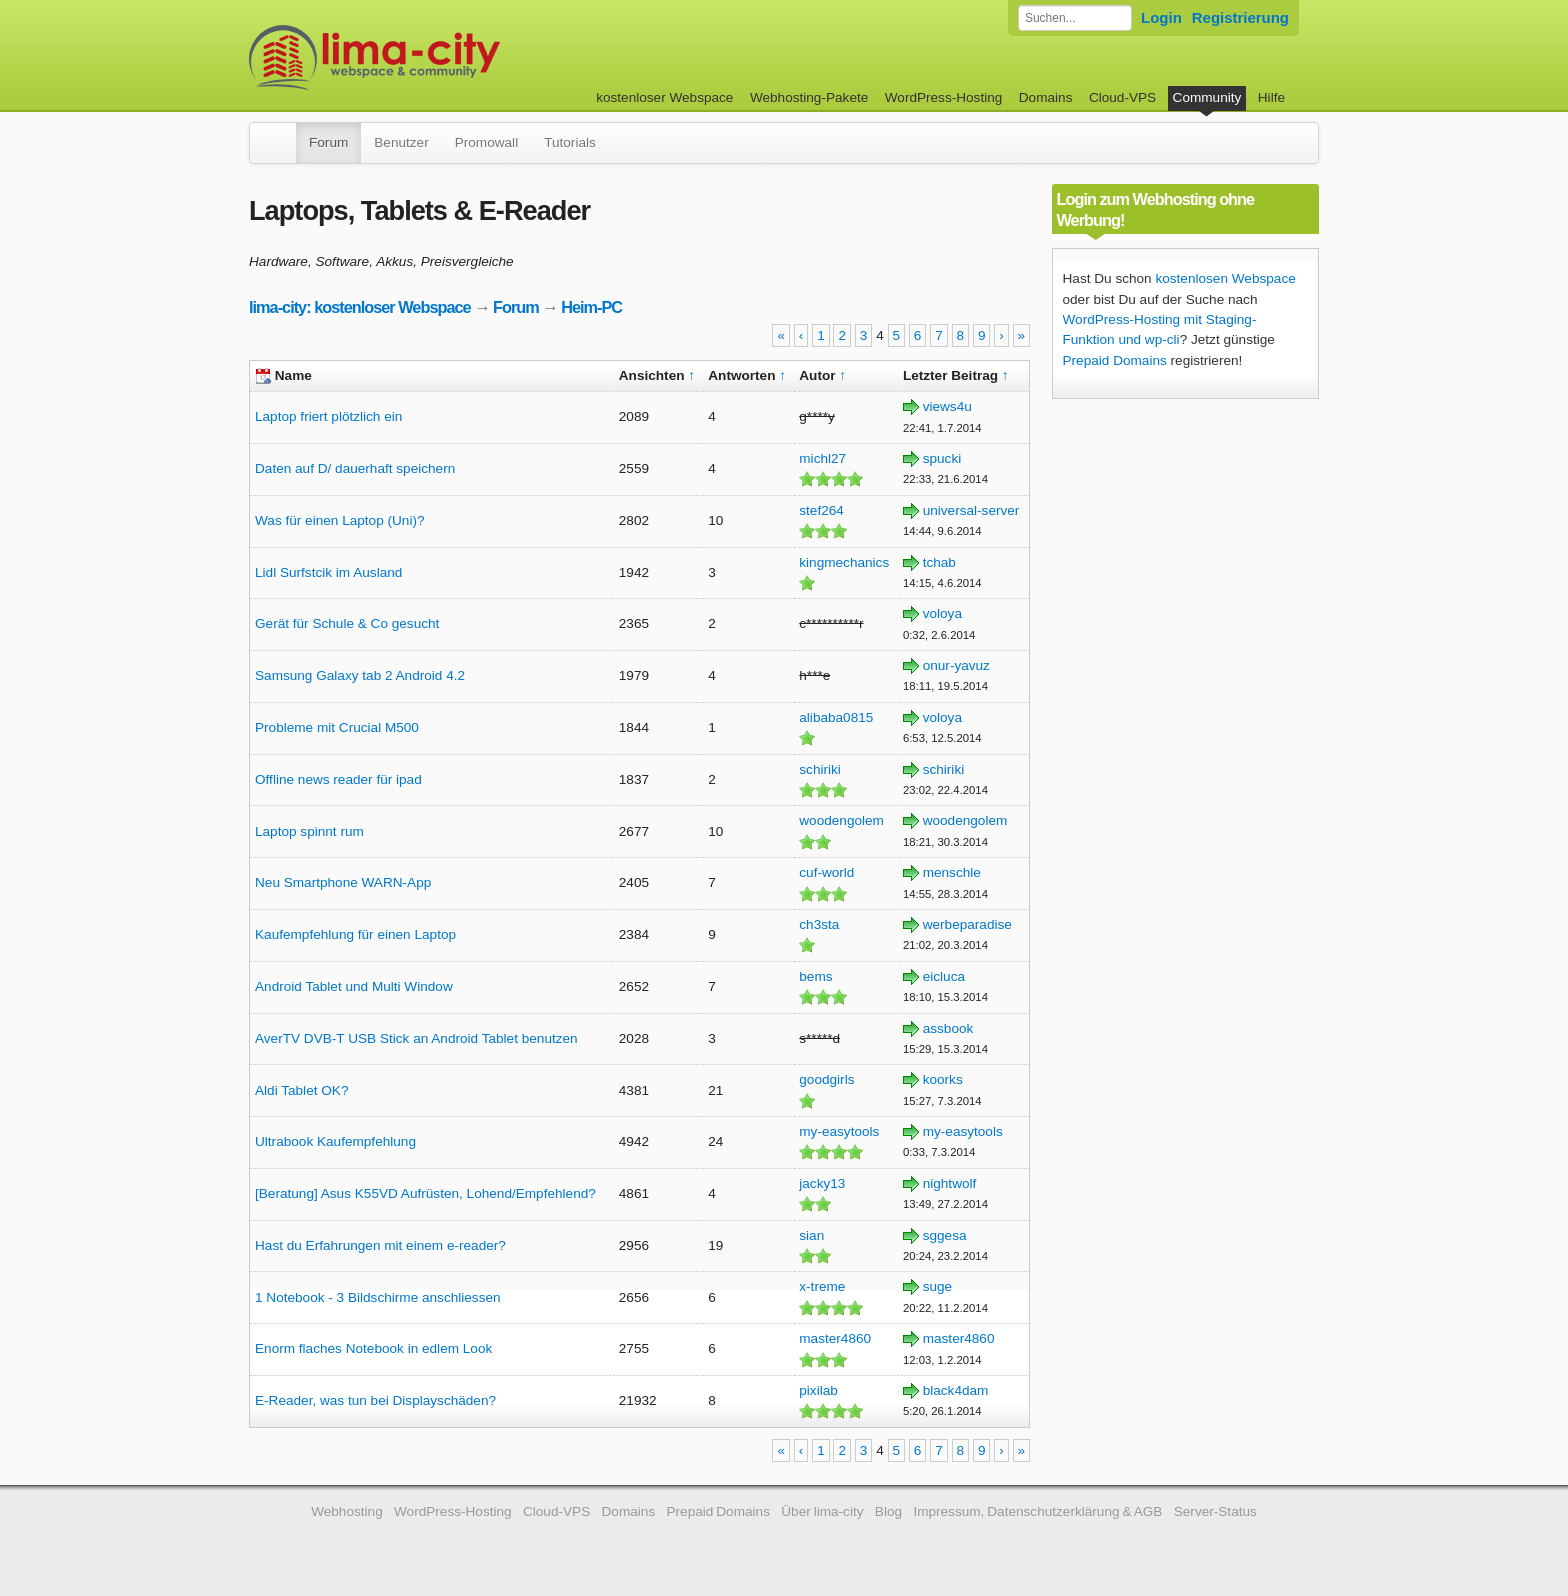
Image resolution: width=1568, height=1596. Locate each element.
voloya (942, 613)
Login (1161, 17)
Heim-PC (591, 307)
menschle (952, 872)
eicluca (944, 976)
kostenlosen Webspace (1225, 278)
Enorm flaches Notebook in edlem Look (373, 1348)
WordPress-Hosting (944, 97)
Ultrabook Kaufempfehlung (335, 1141)
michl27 (822, 458)
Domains (1046, 97)
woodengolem (841, 820)
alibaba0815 (836, 717)
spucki (942, 458)
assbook (948, 1028)
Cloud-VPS (1122, 97)
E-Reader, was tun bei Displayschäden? (375, 1400)
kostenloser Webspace (664, 97)
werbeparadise (967, 924)
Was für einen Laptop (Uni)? (340, 520)
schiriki (820, 769)
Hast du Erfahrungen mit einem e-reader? (380, 1245)
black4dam (956, 1390)
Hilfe (1271, 97)
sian (811, 1235)
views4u (947, 406)
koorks (943, 1079)
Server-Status (1215, 1511)
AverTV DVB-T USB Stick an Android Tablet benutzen (416, 1038)
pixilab (818, 1390)
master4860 (835, 1338)
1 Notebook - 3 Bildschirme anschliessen (378, 1297)
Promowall (486, 142)
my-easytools (839, 1131)
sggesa (945, 1235)
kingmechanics (844, 562)
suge (937, 1286)
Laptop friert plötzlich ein (328, 416)
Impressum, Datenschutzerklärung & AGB (1037, 1511)
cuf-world (826, 872)
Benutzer (401, 142)
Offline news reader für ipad (338, 779)
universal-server (971, 510)
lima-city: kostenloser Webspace (360, 307)
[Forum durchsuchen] (1075, 18)
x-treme (822, 1286)
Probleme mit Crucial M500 (337, 727)
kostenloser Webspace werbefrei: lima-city (449, 57)
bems (815, 976)
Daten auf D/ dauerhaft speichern (355, 468)
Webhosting (347, 1511)
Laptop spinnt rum (309, 831)
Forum (328, 142)
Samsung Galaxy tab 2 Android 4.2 (360, 675)
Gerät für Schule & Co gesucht (347, 623)
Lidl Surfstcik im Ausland (328, 572)
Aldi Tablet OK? (301, 1090)
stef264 (821, 510)
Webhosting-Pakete (809, 97)
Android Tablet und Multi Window (354, 986)
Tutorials (570, 142)
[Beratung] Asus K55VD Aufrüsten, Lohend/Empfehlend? (425, 1193)
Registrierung (1240, 17)
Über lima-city (822, 1511)
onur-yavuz (956, 665)
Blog (888, 1511)
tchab (939, 562)
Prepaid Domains (1115, 360)
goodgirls (826, 1079)
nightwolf (950, 1183)
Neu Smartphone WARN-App (343, 882)
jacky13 (822, 1183)
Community (1207, 97)
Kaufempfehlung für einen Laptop (355, 934)
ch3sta (819, 924)
